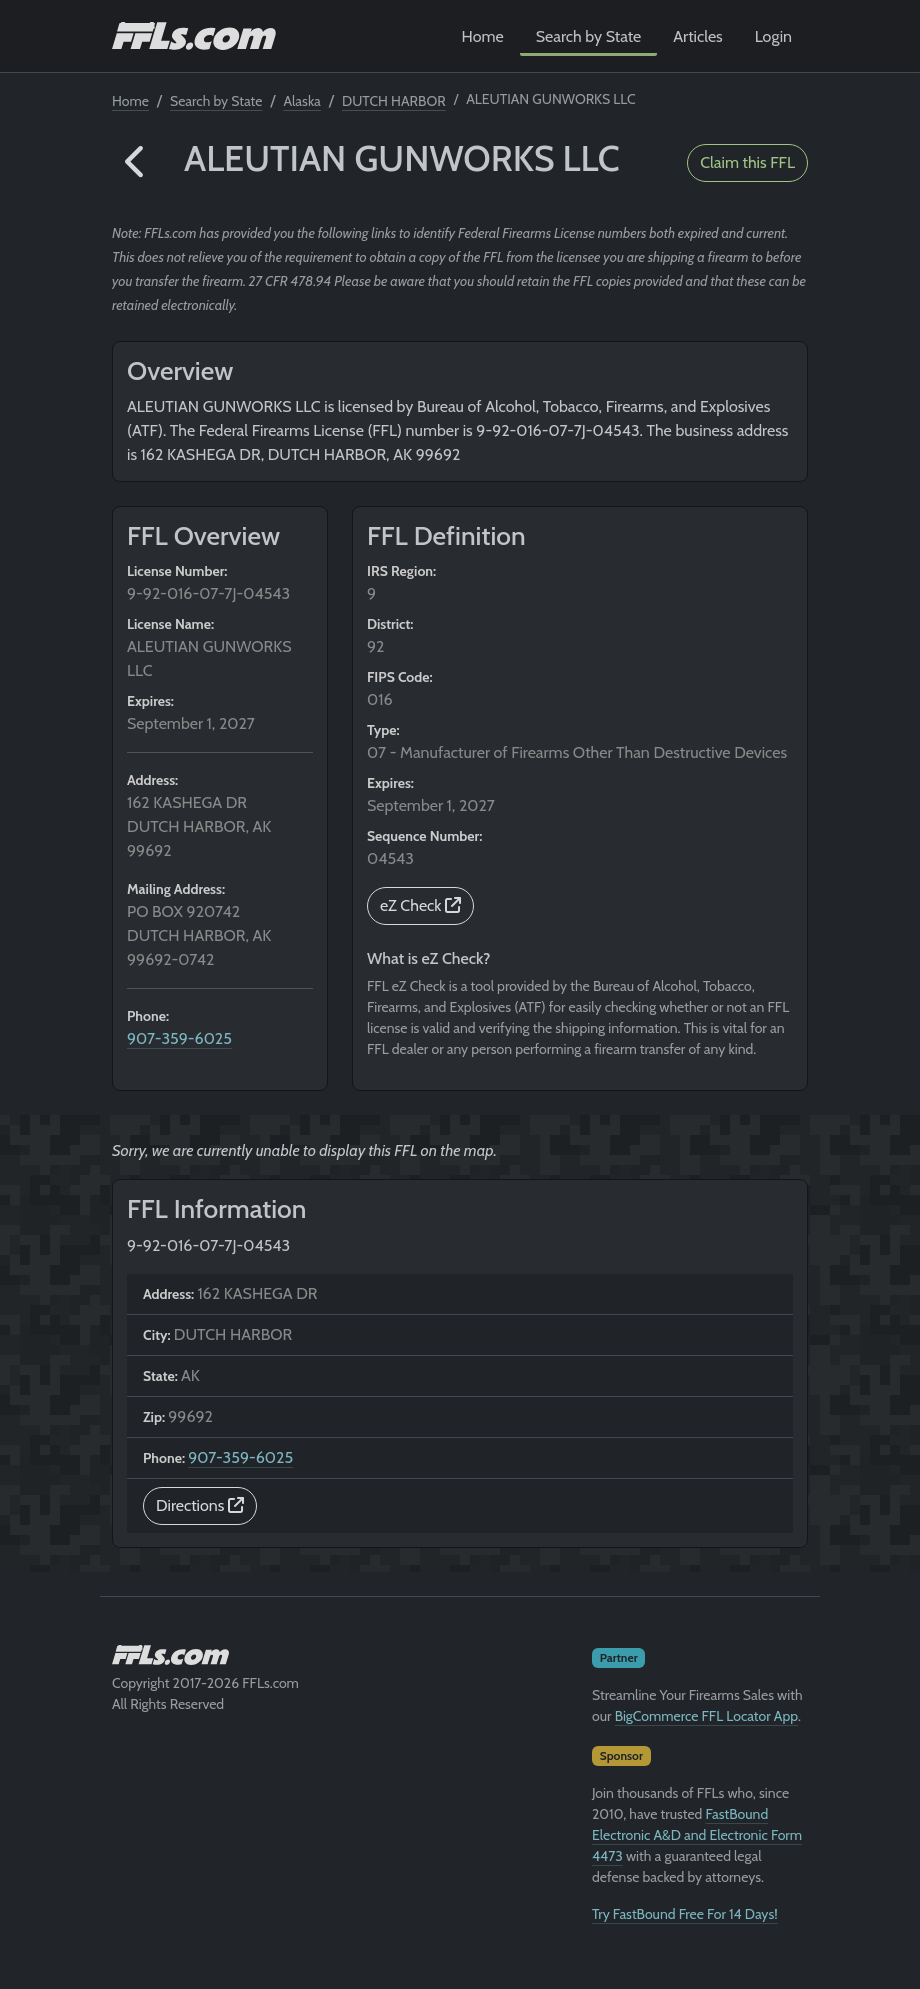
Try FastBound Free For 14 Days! (685, 1914)
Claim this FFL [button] (747, 162)
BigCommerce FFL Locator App (706, 1716)
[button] (136, 163)
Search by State (589, 36)
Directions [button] (200, 1505)
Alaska (302, 101)
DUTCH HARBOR (394, 101)
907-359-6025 (179, 1038)
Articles (697, 36)
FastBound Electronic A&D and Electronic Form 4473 (697, 1835)
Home (483, 36)
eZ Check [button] (420, 905)
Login (773, 36)
